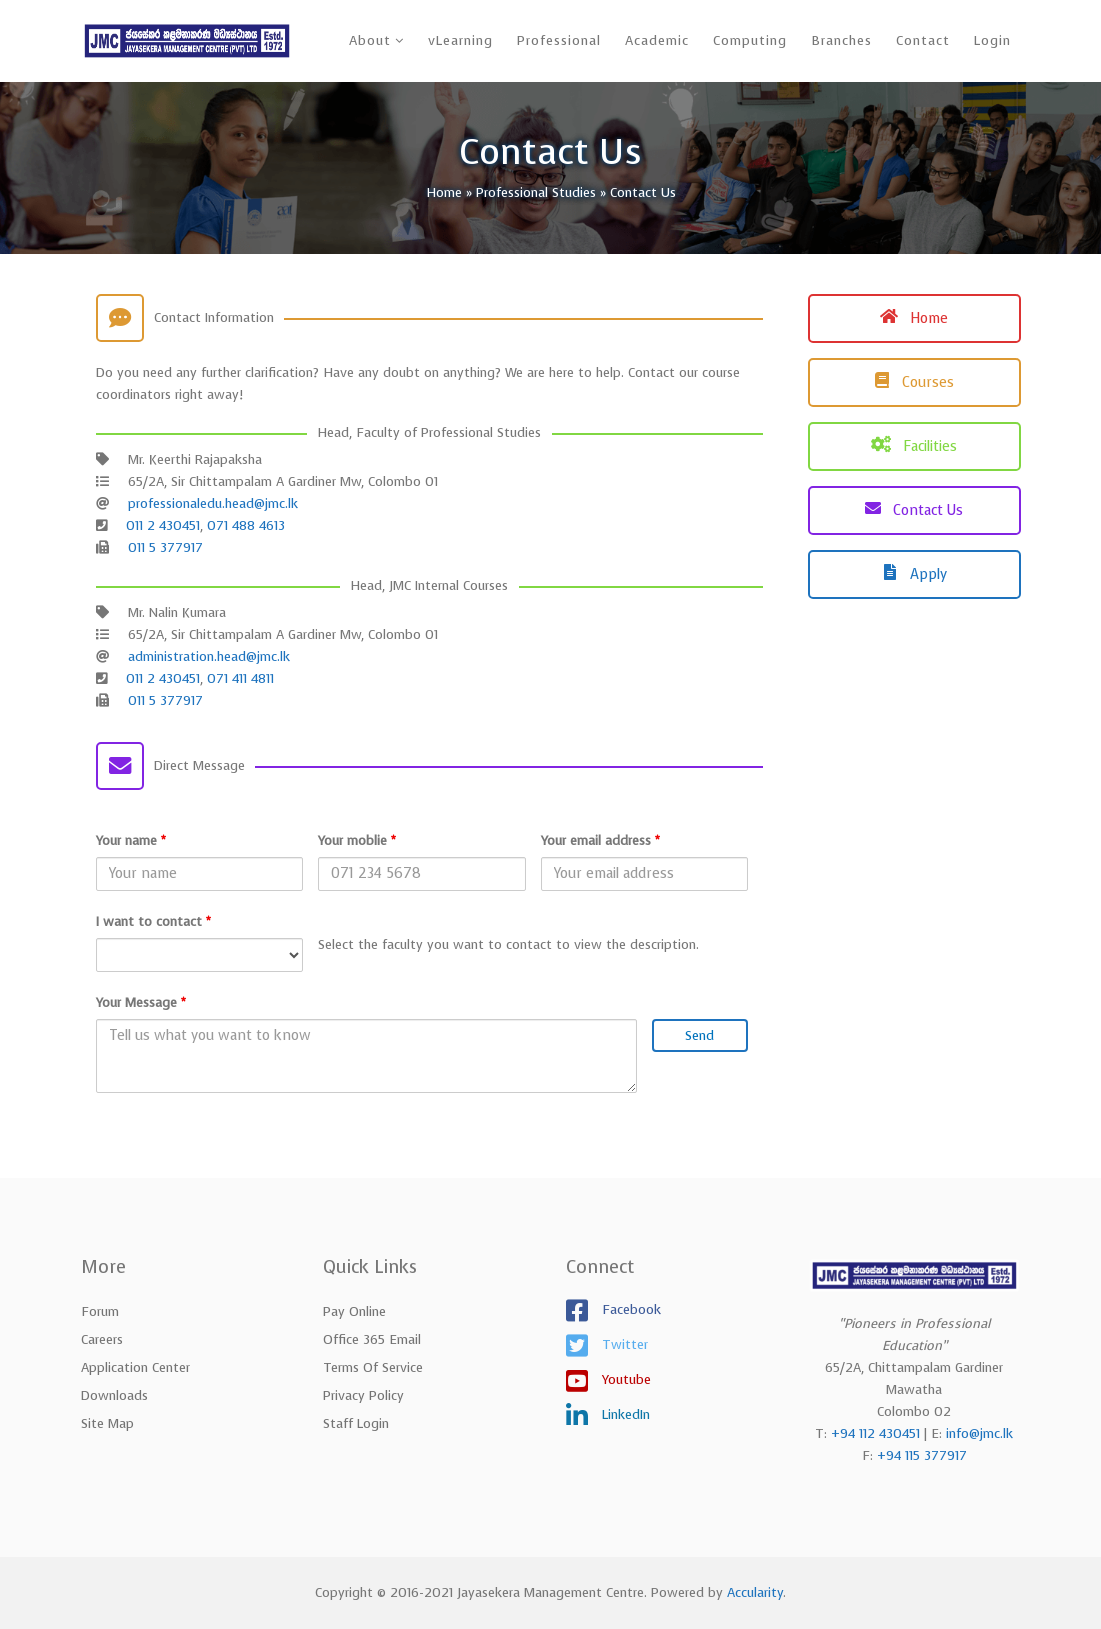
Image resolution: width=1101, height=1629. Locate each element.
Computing (750, 40)
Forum (100, 1311)
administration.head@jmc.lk (209, 656)
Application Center (135, 1367)
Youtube (624, 1378)
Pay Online (354, 1311)
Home (914, 318)
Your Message (141, 1002)
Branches (841, 40)
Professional (559, 40)
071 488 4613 (246, 525)
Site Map (107, 1423)
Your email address (600, 840)
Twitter (623, 1343)
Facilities (914, 446)
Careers (102, 1339)
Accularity (755, 1592)
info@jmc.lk (979, 1433)
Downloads (114, 1395)
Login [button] (992, 40)
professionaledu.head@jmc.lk (213, 503)
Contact (923, 40)
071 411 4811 (240, 678)
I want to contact (153, 921)
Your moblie (357, 840)
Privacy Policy (363, 1395)
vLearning (460, 40)
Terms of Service (373, 1367)
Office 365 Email (372, 1339)
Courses (914, 382)
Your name (131, 840)
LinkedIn (624, 1413)
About (370, 40)
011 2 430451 (163, 525)
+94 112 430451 (875, 1433)
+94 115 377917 (922, 1455)
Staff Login (356, 1423)
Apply (914, 574)
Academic (657, 40)
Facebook (629, 1308)
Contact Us (914, 510)
